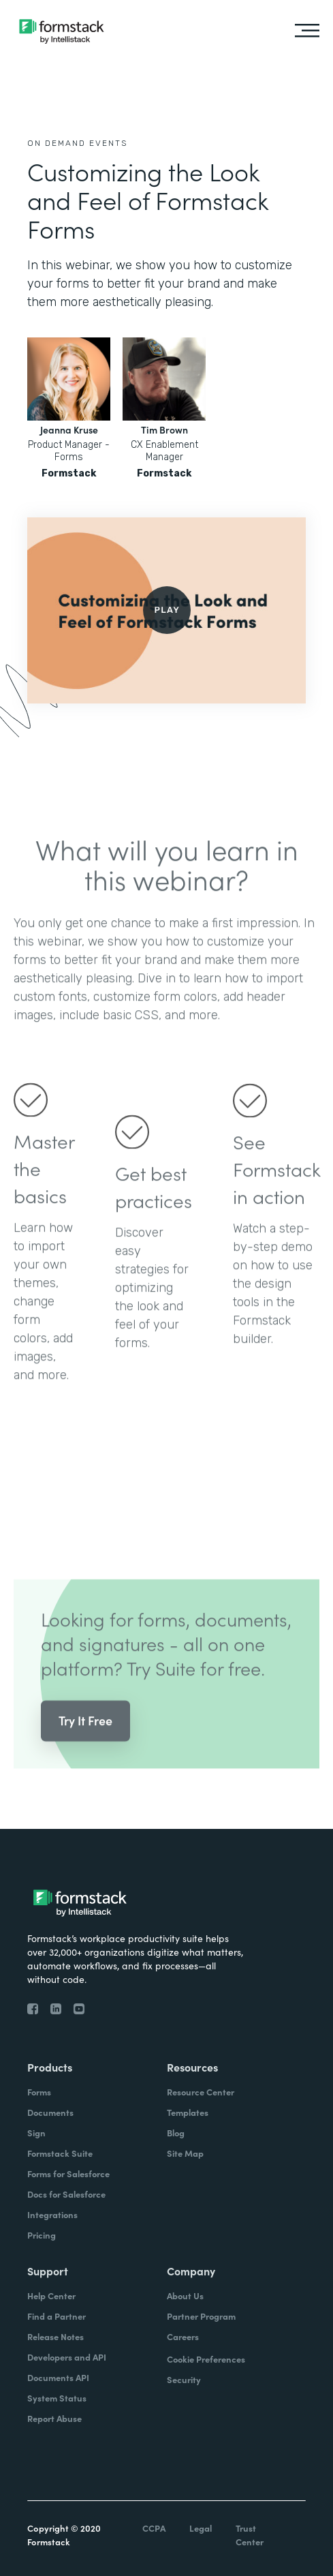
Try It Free (85, 1740)
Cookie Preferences (206, 2358)
